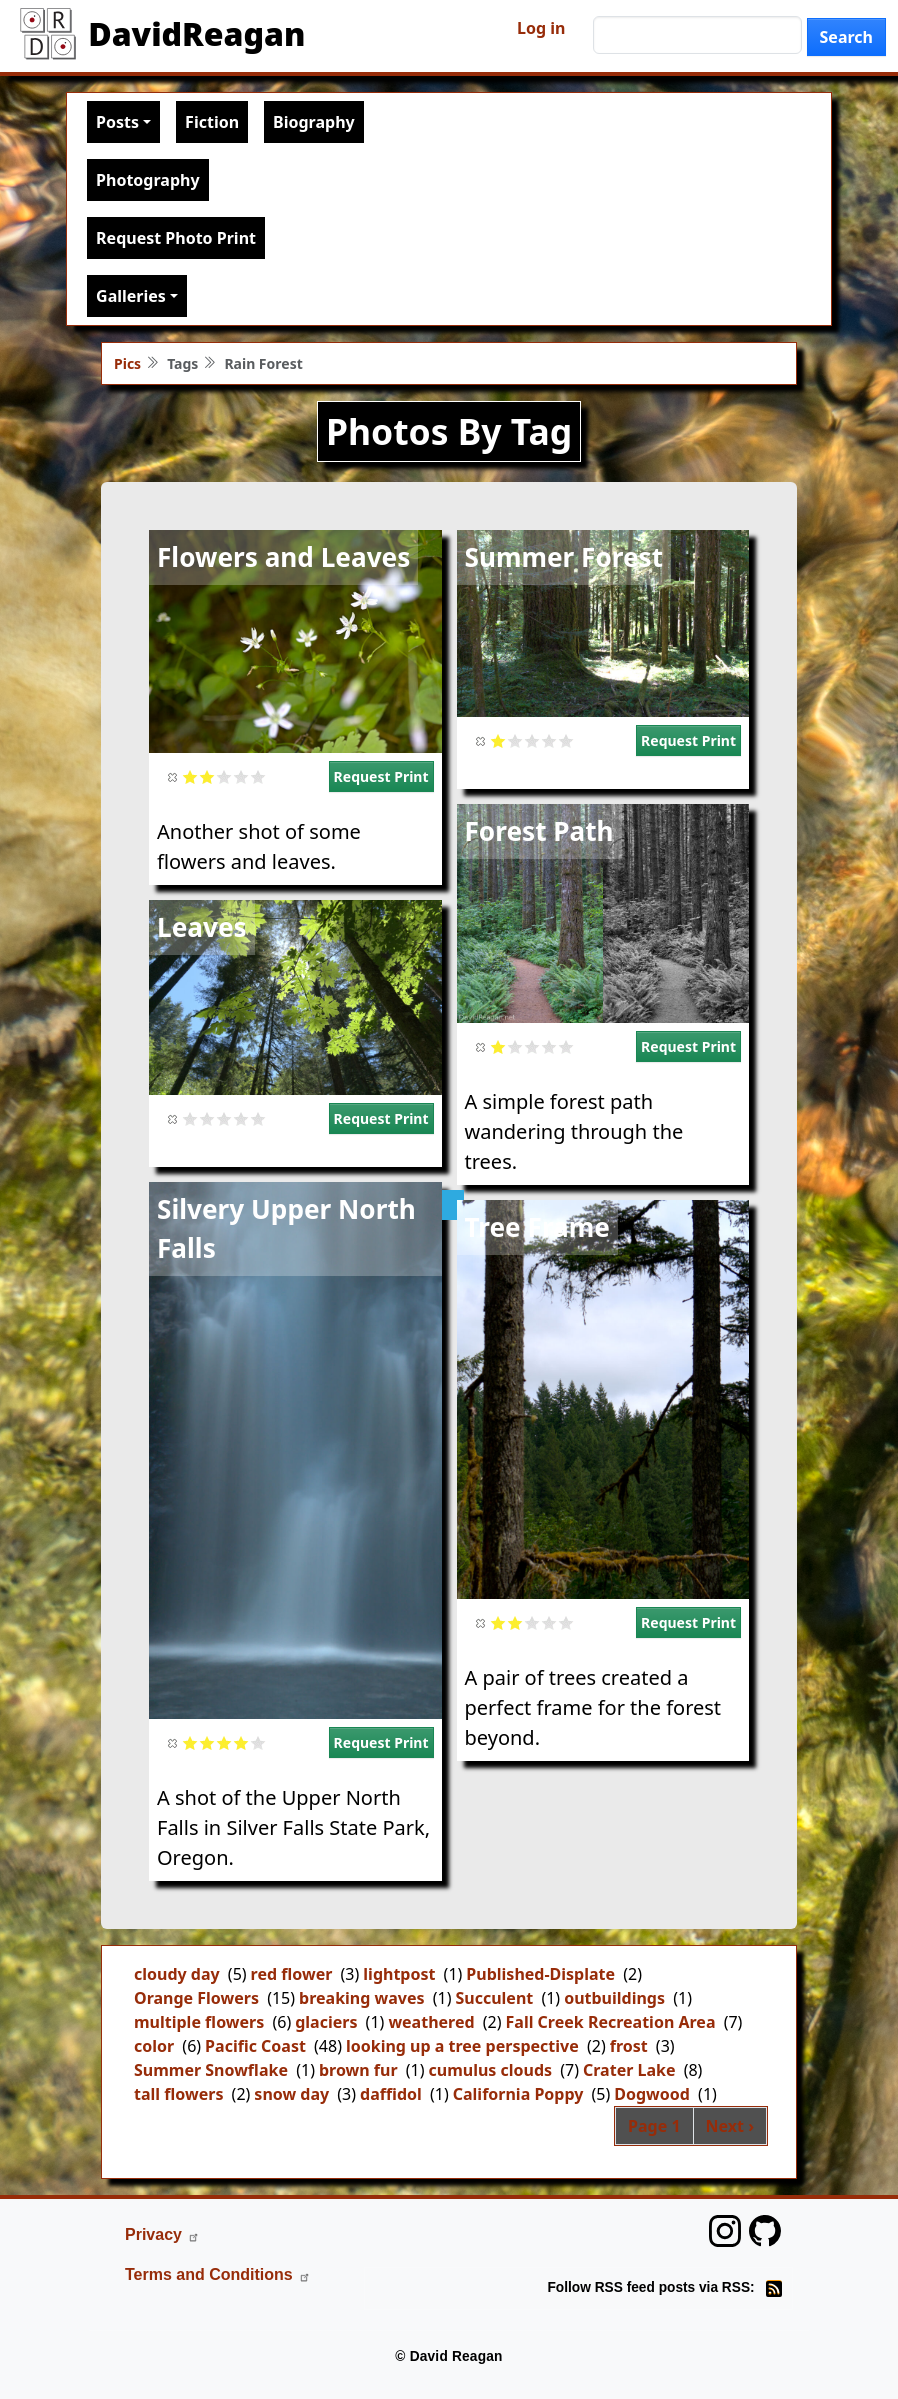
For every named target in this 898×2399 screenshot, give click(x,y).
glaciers (326, 2022)
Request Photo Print (176, 238)
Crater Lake (629, 2070)
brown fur (358, 2070)
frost (629, 2046)
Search (846, 37)
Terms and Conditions (218, 2274)
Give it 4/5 (241, 776)
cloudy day (177, 1974)
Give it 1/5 (190, 776)
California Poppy (518, 2094)
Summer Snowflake (211, 2070)
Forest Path (539, 831)
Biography (314, 122)
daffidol (391, 2094)
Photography (147, 180)
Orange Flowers (196, 1998)
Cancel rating (173, 776)
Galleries (131, 296)
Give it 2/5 (207, 776)
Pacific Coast (255, 2046)
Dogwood (652, 2094)
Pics (127, 363)
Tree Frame (537, 1227)
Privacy (162, 2234)
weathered (431, 2022)
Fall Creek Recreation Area (611, 2022)
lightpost (399, 1974)
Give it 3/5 (224, 776)
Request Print (381, 776)
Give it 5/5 (258, 776)
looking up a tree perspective (462, 2046)
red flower (292, 1974)
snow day (291, 2094)
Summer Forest (564, 557)
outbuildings (614, 1998)
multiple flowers (199, 2022)
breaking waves (361, 1998)
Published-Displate (540, 1974)
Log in (541, 28)
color (154, 2046)
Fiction (212, 122)
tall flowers (178, 2094)
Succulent (494, 1998)
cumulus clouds (490, 2070)
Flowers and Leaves (283, 557)
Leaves (202, 927)
